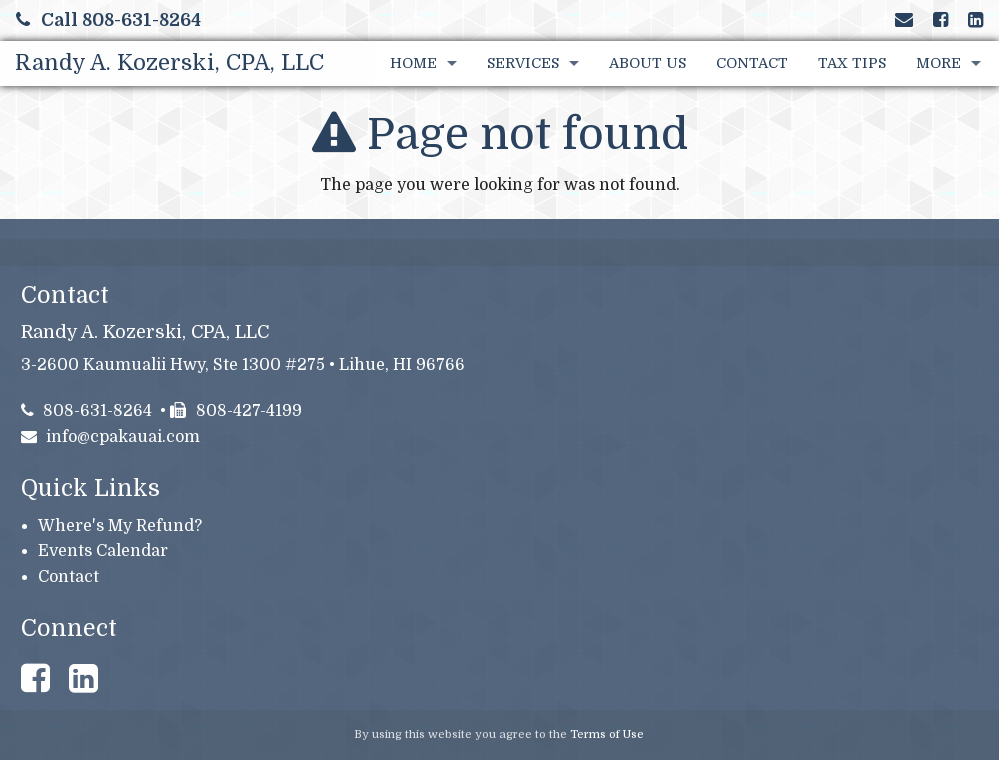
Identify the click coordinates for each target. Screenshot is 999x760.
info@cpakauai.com (111, 437)
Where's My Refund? (120, 526)
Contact (752, 63)
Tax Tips (852, 63)
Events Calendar (103, 551)
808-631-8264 (87, 411)
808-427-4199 (236, 411)
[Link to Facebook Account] (940, 20)
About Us (647, 63)
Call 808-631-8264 (108, 20)
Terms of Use (607, 734)
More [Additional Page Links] (938, 63)
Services (523, 63)
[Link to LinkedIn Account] (975, 20)
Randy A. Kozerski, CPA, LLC (169, 62)
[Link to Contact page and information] (904, 20)
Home (413, 63)
